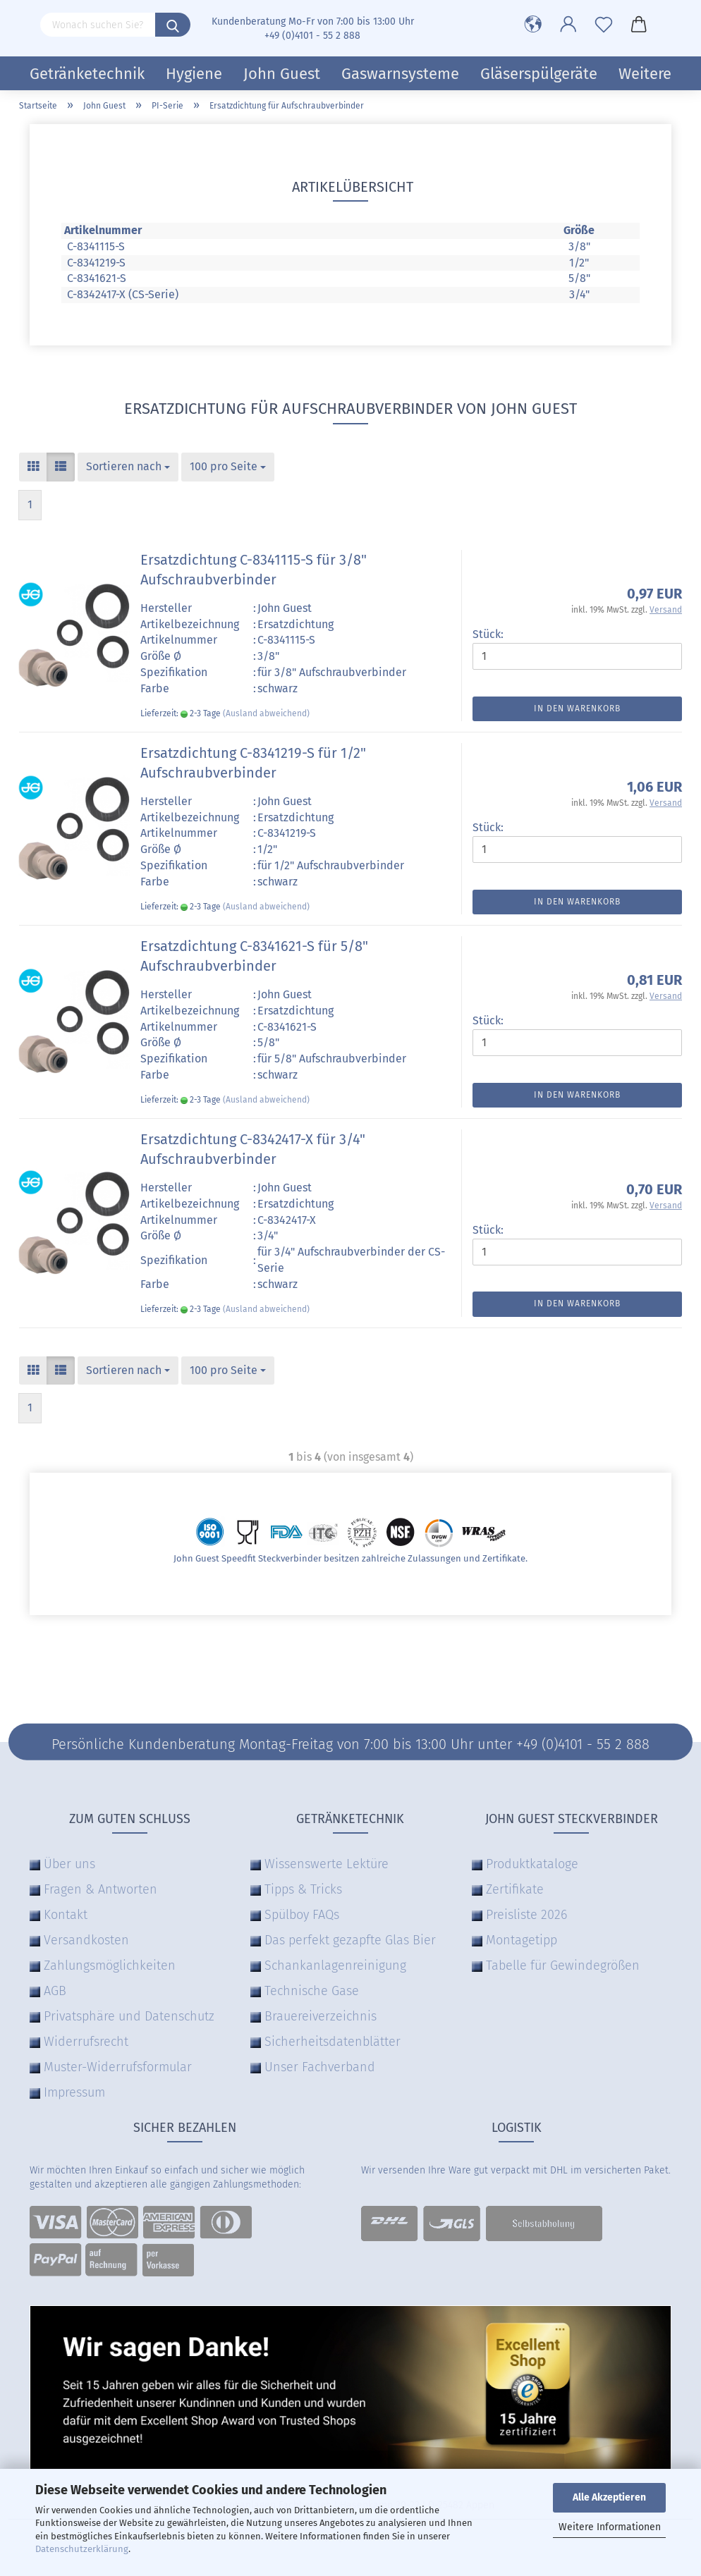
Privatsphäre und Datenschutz (129, 2016)
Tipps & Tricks (303, 1889)
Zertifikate (515, 1889)
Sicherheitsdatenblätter (332, 2041)
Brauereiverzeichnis (320, 2016)
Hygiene (194, 73)
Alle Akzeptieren (609, 2497)
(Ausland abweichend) (266, 713)
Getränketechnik (87, 73)
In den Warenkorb (577, 708)
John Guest (281, 73)
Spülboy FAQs (301, 1914)
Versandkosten (86, 1940)
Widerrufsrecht (86, 2041)
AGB (55, 1991)
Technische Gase (311, 1991)
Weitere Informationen (610, 2527)
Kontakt (65, 1914)
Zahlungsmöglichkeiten (110, 1965)
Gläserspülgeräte (538, 73)
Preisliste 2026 (526, 1914)
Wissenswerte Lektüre (326, 1864)
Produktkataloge (532, 1864)
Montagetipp (521, 1940)
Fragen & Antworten (100, 1889)
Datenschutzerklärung (81, 2549)
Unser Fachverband (319, 2067)
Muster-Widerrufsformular (118, 2067)
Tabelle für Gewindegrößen (563, 1965)
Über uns (69, 1864)
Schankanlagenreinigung (335, 1965)
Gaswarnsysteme (400, 73)
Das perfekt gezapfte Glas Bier (350, 1940)
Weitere (644, 73)
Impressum (74, 2092)
